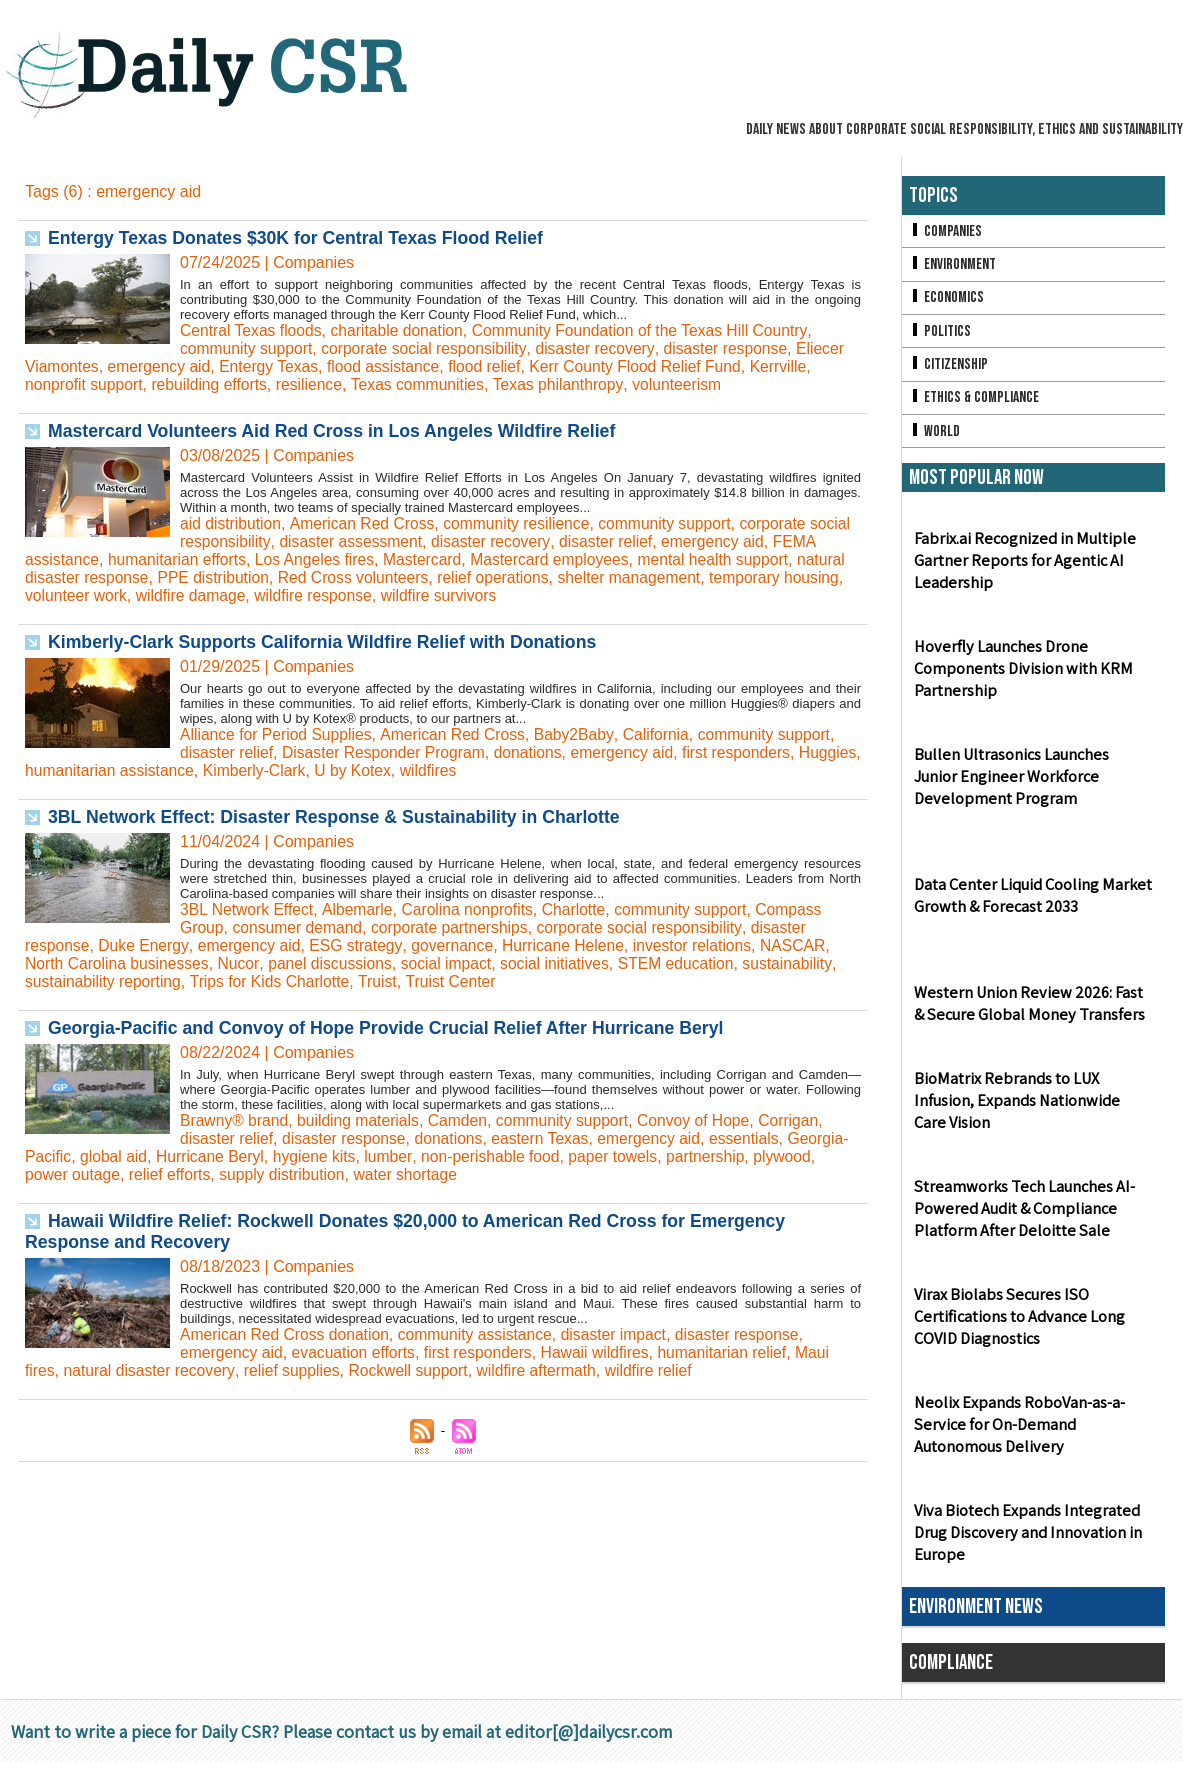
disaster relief (657, 541)
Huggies (54, 770)
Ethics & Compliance (975, 401)
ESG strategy (361, 945)
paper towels (685, 1156)
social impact (453, 963)
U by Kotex (427, 770)
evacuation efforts (357, 1352)
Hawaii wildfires (603, 1352)
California (664, 734)
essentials (755, 1138)
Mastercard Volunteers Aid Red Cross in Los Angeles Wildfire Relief (337, 431)
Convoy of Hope (703, 1120)
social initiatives (564, 963)
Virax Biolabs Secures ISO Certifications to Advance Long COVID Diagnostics (1017, 1322)
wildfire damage (259, 595)
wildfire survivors (512, 595)
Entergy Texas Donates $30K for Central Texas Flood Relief (300, 238)
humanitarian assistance (179, 770)
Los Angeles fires (369, 559)
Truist (383, 981)
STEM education (688, 963)
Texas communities (425, 384)
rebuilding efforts (213, 384)
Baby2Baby (580, 734)
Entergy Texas (273, 366)
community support (247, 348)
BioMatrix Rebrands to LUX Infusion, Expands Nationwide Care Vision (1031, 1106)
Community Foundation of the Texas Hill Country (649, 330)
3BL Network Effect (248, 909)
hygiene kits (382, 1156)
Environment (953, 265)
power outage (141, 1174)
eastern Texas (547, 1138)
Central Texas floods (252, 330)
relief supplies (296, 1370)
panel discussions (335, 963)
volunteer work (142, 595)
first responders (747, 752)
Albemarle (360, 909)
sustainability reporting (104, 981)
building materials (361, 1120)
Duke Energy (145, 945)
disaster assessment (399, 541)
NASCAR (805, 945)
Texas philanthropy (568, 384)
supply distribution (355, 1174)
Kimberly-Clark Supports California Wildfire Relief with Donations (327, 642)
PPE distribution (271, 577)
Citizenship (949, 367)
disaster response (734, 348)
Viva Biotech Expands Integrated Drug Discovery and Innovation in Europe (1025, 1538)
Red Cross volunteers (413, 577)
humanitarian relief (733, 1352)
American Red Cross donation (286, 1334)
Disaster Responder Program (387, 752)
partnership (780, 1156)
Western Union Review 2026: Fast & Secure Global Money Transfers (1032, 1009)
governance (459, 945)
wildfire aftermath (545, 1370)
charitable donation (401, 330)
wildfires (504, 770)
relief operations (556, 577)
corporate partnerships (455, 927)
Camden (463, 1120)
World (934, 435)
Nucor (243, 963)
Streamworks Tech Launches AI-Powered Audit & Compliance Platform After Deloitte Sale (1021, 1214)
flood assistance (390, 366)
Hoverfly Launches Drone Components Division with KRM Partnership (1021, 674)
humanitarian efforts (228, 559)
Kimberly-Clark (326, 770)
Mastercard (478, 559)
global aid (177, 1156)
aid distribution (231, 523)
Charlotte (580, 909)
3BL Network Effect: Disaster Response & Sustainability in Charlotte (339, 817)
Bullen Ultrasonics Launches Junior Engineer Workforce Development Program (1033, 782)
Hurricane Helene (571, 945)
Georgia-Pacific (79, 1156)
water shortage (481, 1174)
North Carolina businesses (119, 963)
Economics (947, 299)
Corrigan (800, 1120)
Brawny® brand (235, 1120)
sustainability (801, 963)
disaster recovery (602, 348)
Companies (946, 231)
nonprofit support (85, 384)
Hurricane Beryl (276, 1156)
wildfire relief (659, 1370)
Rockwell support (415, 1370)
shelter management (695, 577)
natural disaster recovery (151, 1370)
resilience (315, 384)
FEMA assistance (87, 559)
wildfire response (384, 595)
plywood (54, 1174)
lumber (457, 1156)
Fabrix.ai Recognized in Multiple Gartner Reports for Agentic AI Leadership (1021, 566)
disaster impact (623, 1334)
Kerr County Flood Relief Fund (647, 366)
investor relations (703, 945)
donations (534, 752)
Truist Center (458, 981)
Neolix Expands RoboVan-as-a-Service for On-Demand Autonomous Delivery (1017, 1430)
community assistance (480, 1334)
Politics (940, 333)
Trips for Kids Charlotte (274, 981)
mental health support (775, 559)
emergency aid (161, 366)
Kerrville (793, 366)
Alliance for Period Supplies (278, 734)
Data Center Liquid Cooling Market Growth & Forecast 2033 (1031, 901)
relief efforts (239, 1174)
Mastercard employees (608, 559)
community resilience (522, 523)
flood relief (494, 366)
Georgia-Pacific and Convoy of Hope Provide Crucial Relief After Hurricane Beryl (392, 1028)
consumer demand (299, 927)
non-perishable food (560, 1156)
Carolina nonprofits (472, 909)
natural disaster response (115, 577)
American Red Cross (365, 523)
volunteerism (688, 384)
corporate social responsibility (428, 348)
